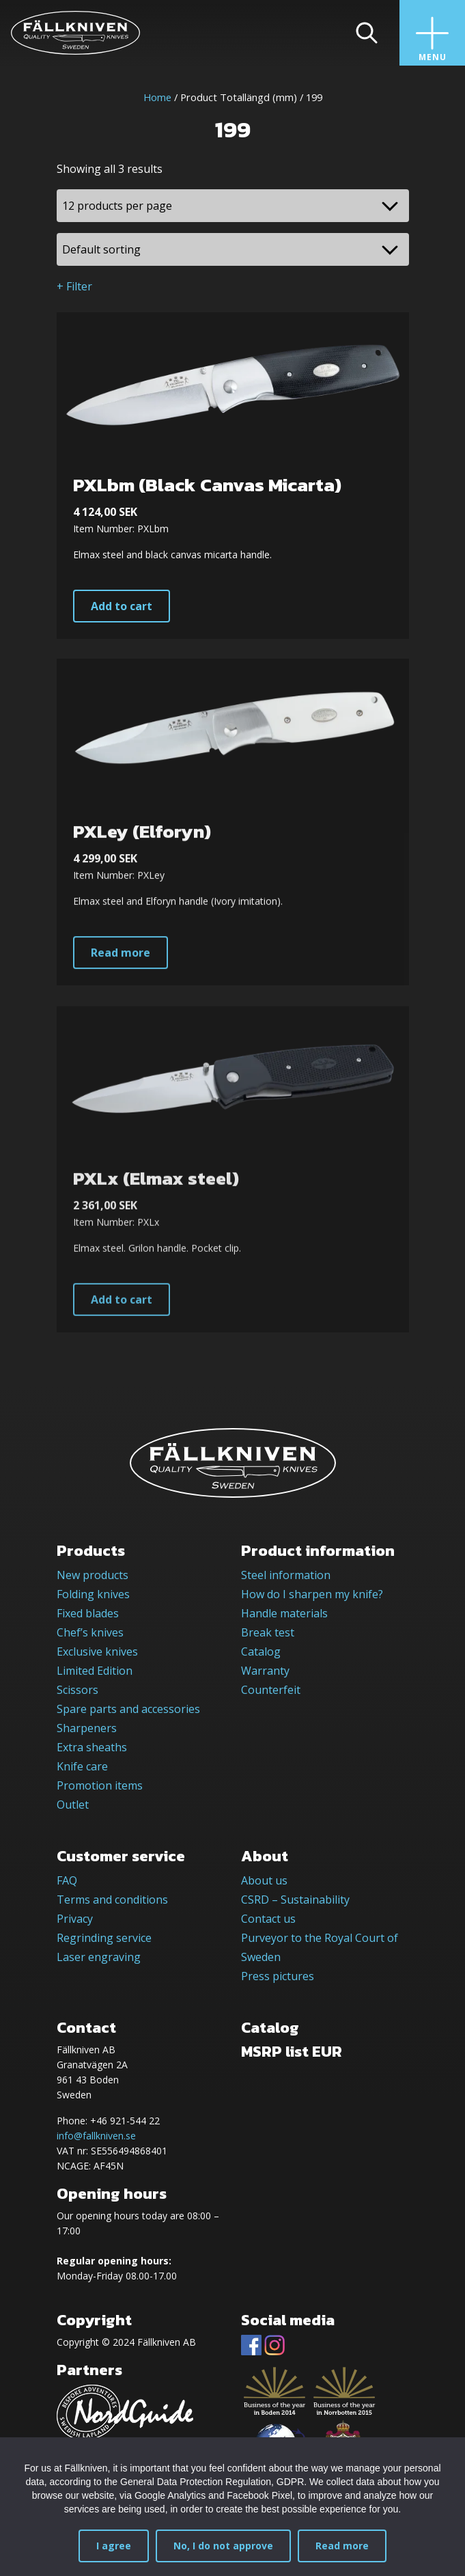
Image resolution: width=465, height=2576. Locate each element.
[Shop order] (233, 249)
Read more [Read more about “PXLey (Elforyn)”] (120, 1009)
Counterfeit (270, 1689)
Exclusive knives (97, 1651)
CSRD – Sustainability (295, 1899)
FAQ (67, 1880)
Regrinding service (104, 1937)
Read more (342, 2545)
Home (157, 97)
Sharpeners (87, 1728)
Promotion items (100, 1785)
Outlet (73, 1804)
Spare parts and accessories (128, 1708)
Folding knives (93, 1594)
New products (92, 1574)
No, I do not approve (223, 2545)
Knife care (82, 1766)
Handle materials (284, 1613)
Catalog (261, 1651)
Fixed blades (88, 1613)
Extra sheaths (92, 1747)
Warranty (265, 1670)
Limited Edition (94, 1670)
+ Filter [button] (74, 286)
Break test (267, 1632)
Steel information (285, 1574)
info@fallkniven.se (96, 2135)
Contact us (268, 1918)
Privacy (75, 1918)
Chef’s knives (90, 1632)
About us (264, 1880)
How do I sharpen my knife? (312, 1594)
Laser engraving (99, 1956)
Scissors (77, 1689)
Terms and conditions (112, 1899)
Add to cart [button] (121, 606)
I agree (113, 2545)
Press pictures (277, 1976)
